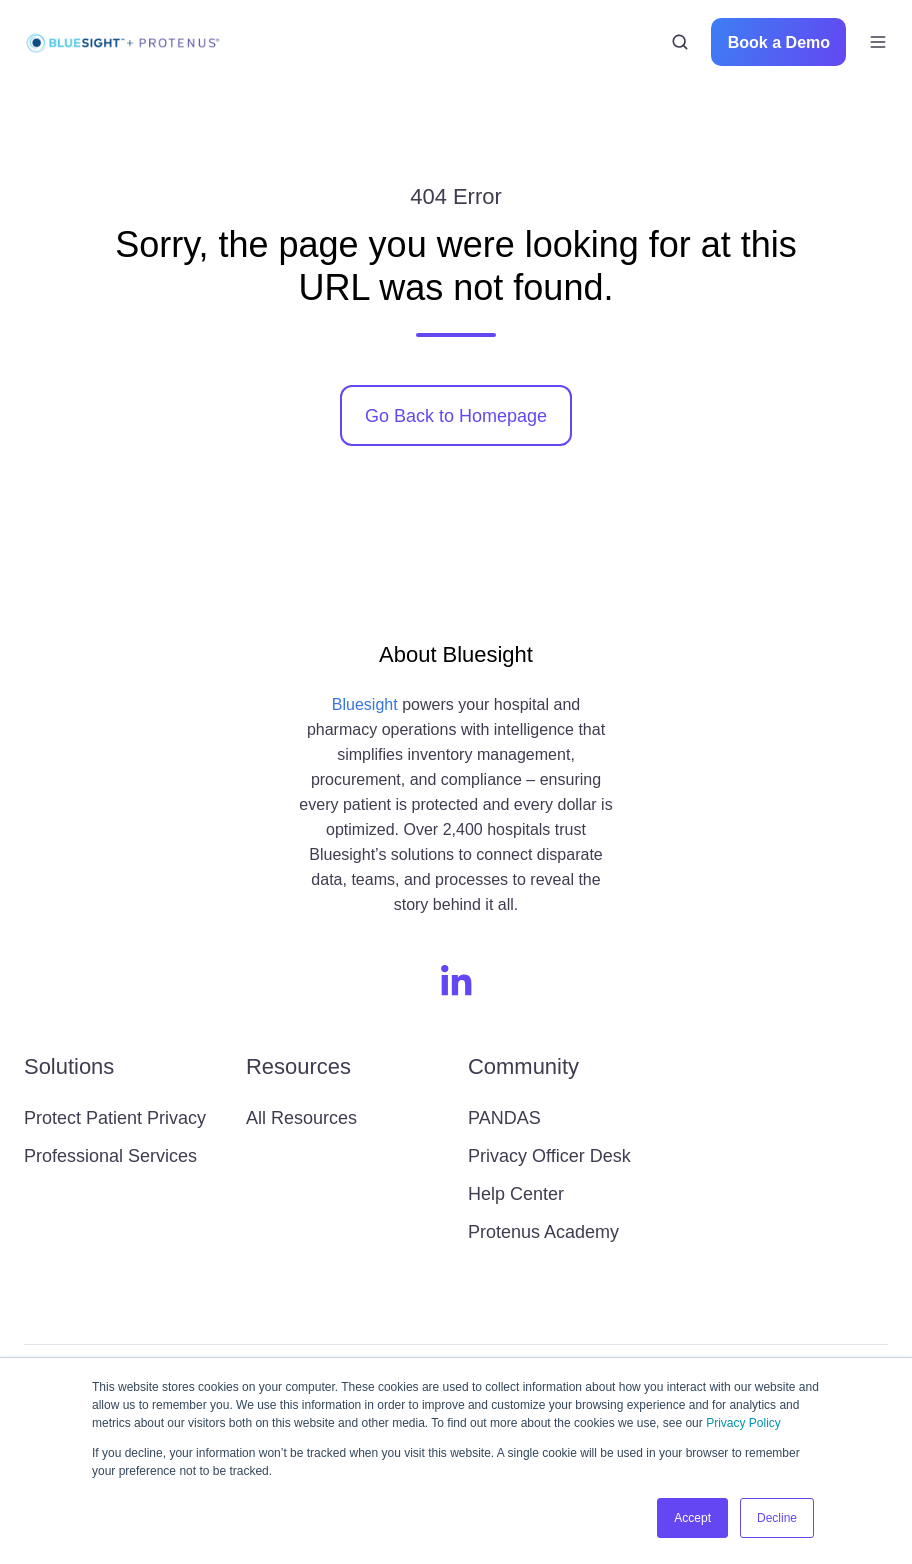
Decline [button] (777, 1518)
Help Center (516, 1194)
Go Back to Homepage (456, 416)
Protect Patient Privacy (115, 1118)
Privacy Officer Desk (549, 1156)
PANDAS (504, 1118)
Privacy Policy (743, 1423)
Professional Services (110, 1156)
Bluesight (365, 704)
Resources (298, 1066)
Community (523, 1066)
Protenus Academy (543, 1232)
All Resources (301, 1118)
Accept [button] (692, 1518)
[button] (680, 42)
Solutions (69, 1066)
